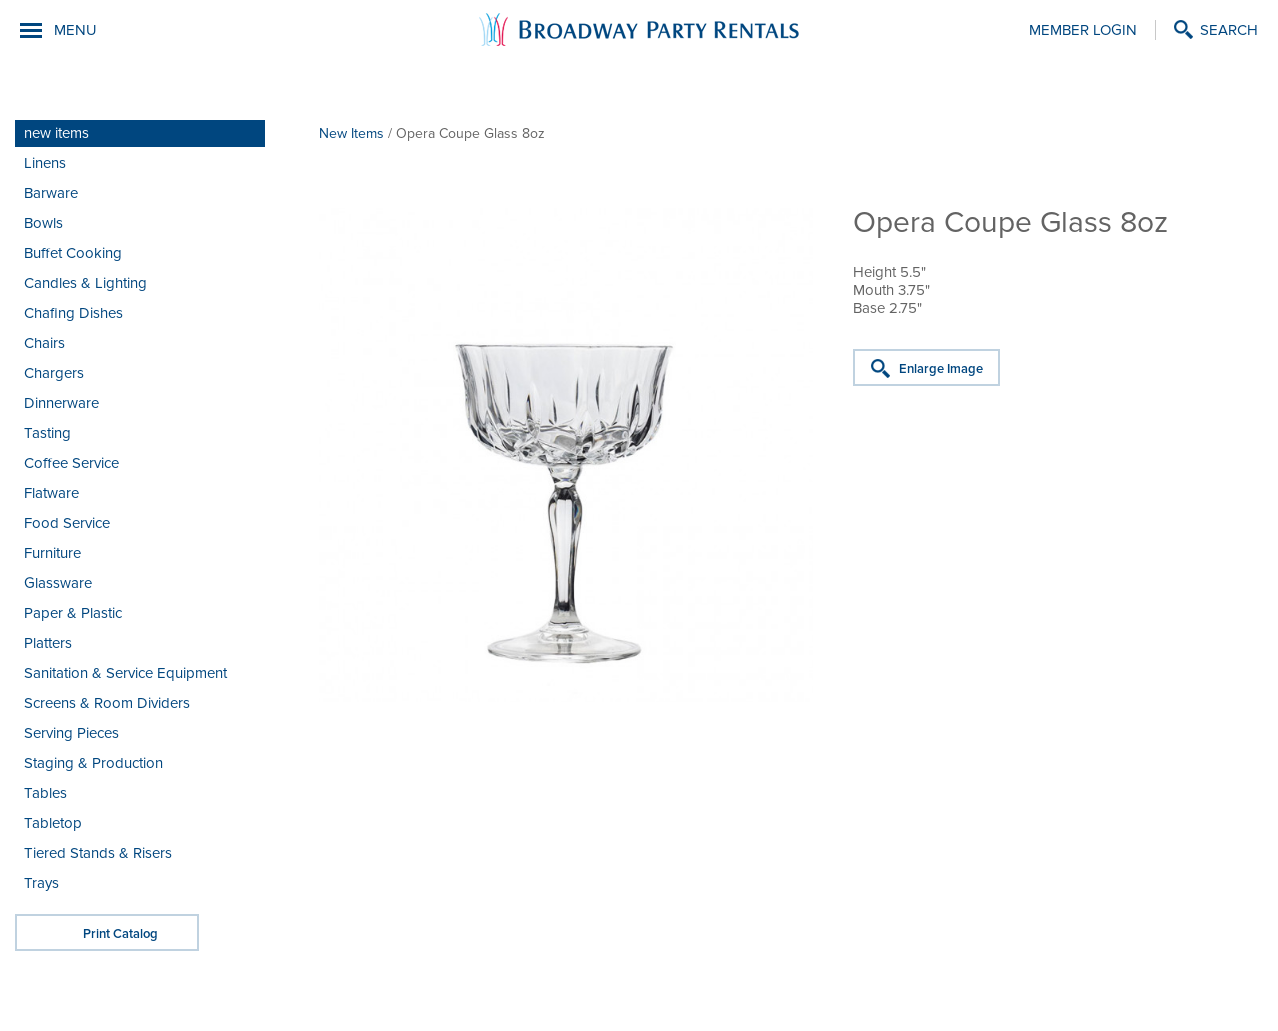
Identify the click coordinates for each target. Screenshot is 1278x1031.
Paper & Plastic (73, 613)
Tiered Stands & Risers (98, 853)
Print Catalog (120, 934)
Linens (45, 163)
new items (56, 133)
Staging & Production (93, 763)
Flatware (51, 493)
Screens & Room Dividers (107, 703)
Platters (48, 643)
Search (1229, 30)
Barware (51, 193)
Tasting (47, 433)
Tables (45, 793)
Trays (41, 883)
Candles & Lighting (85, 283)
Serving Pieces (71, 733)
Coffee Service (71, 463)
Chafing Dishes (73, 313)
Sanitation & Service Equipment (125, 673)
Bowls (43, 223)
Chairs (44, 343)
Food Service (67, 523)
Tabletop (53, 823)
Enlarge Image (941, 369)
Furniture (52, 553)
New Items (351, 133)
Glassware (58, 583)
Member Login (1083, 30)
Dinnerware (61, 403)
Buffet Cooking (73, 253)
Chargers (54, 373)
